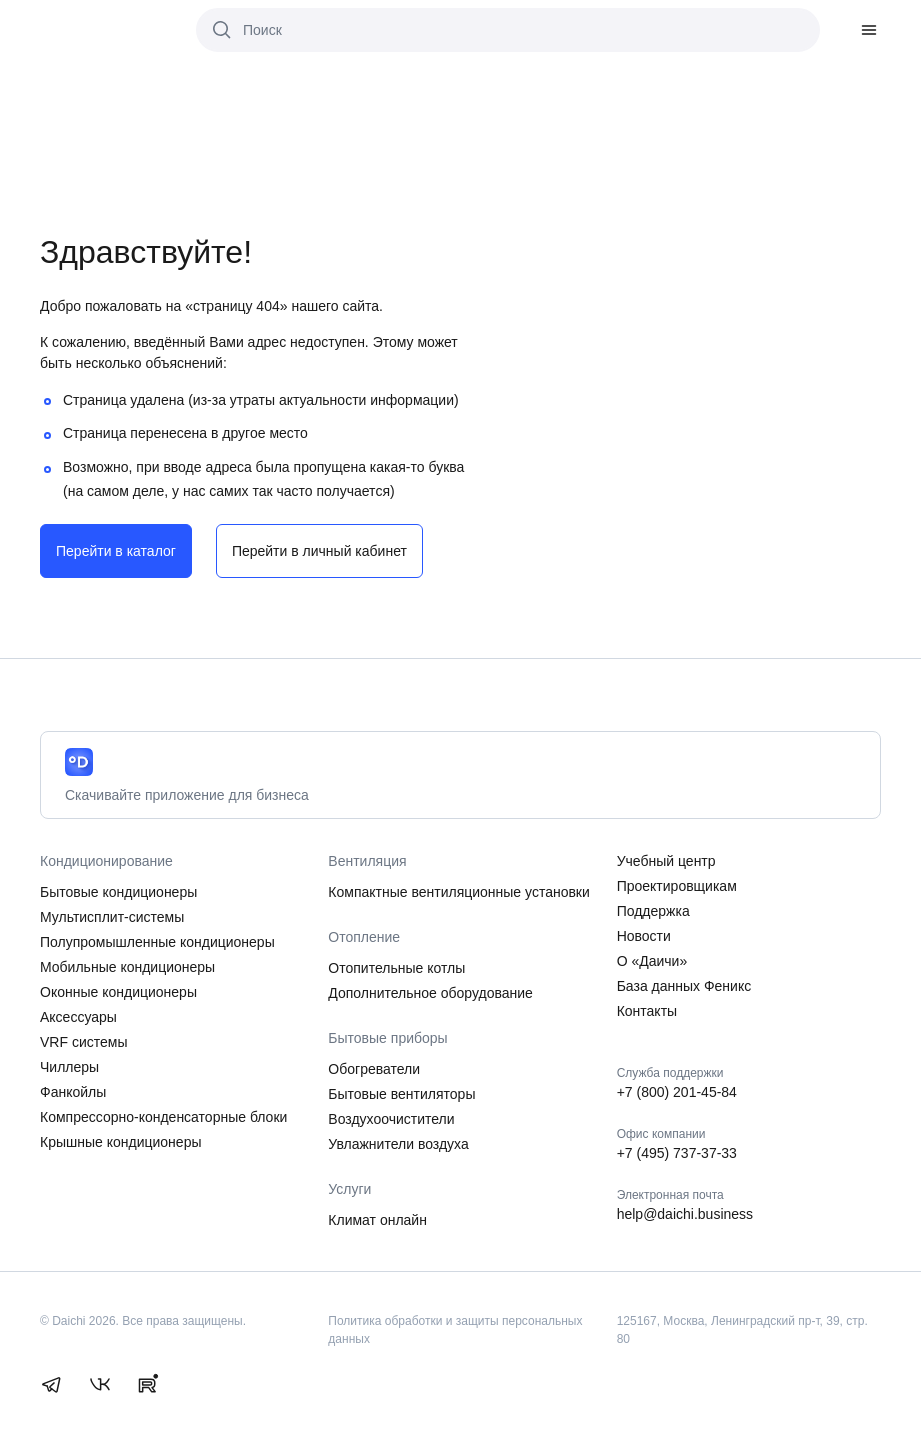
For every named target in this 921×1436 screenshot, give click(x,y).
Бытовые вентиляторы (401, 1094)
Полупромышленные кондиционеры (157, 942)
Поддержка (653, 911)
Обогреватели (374, 1069)
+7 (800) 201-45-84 (677, 1092)
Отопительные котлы (396, 968)
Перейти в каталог (116, 551)
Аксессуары (78, 1017)
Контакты (647, 1011)
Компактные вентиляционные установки (459, 892)
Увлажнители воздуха (398, 1144)
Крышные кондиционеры (121, 1142)
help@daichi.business (685, 1214)
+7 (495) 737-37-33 (677, 1153)
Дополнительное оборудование (430, 993)
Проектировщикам (677, 886)
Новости (644, 936)
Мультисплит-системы (112, 917)
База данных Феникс (684, 986)
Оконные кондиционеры (118, 992)
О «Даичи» (652, 961)
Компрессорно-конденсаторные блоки (163, 1117)
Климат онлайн (377, 1220)
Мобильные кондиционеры (127, 967)
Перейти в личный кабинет (319, 551)
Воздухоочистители (391, 1119)
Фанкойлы (73, 1092)
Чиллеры (69, 1067)
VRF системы (83, 1042)
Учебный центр (666, 861)
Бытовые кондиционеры (118, 892)
